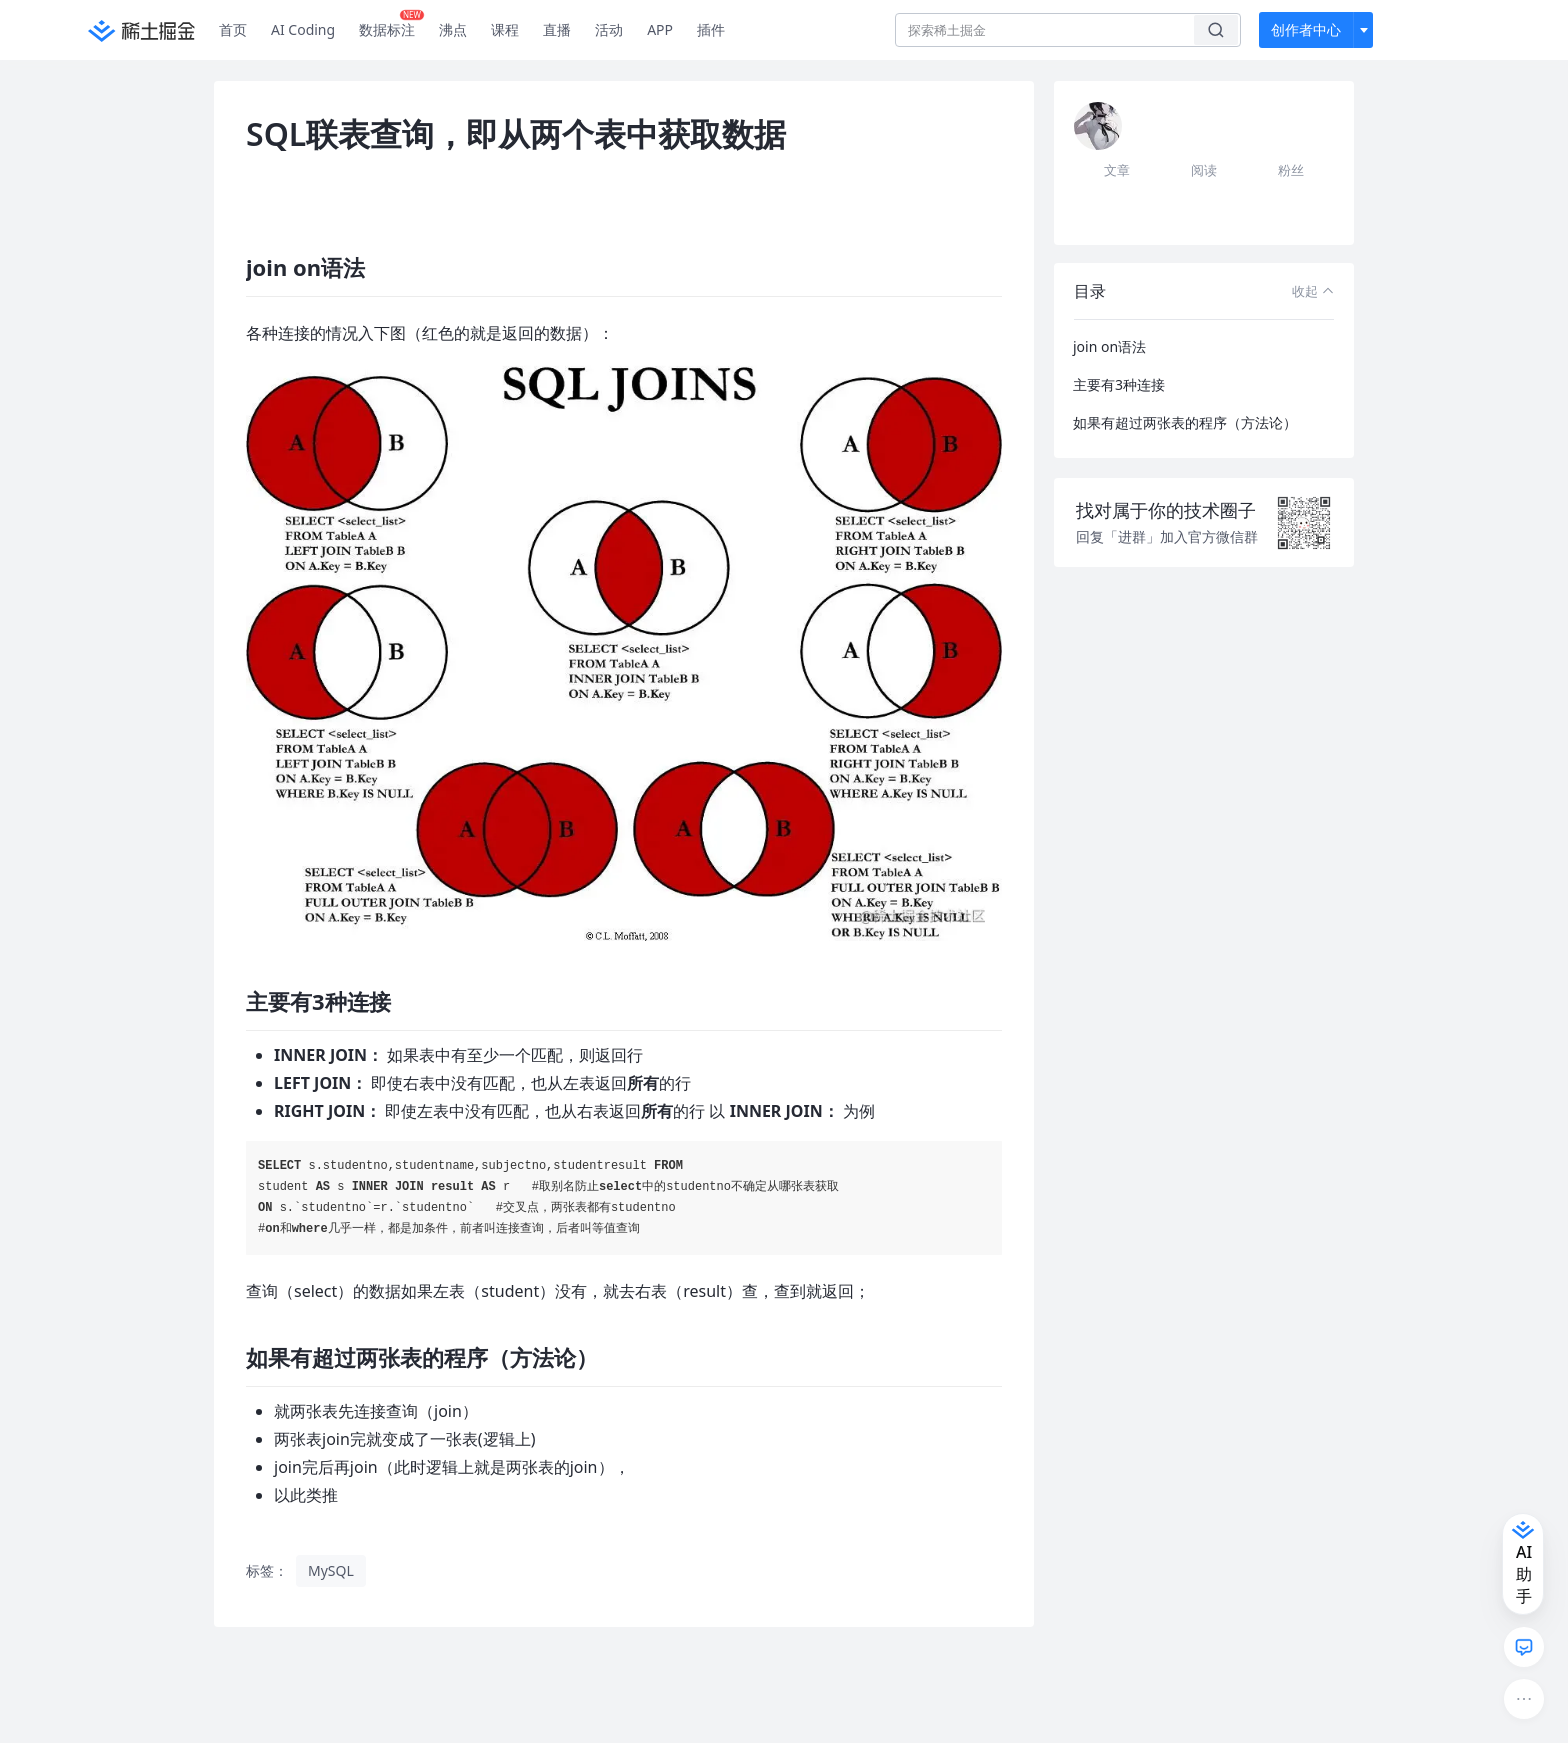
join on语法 (1109, 346)
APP (660, 29)
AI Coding (303, 29)
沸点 (453, 29)
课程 (505, 29)
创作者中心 (1306, 29)
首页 (233, 29)
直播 (557, 29)
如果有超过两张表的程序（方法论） (1185, 422)
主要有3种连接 (1119, 384)
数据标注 (391, 25)
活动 (609, 29)
